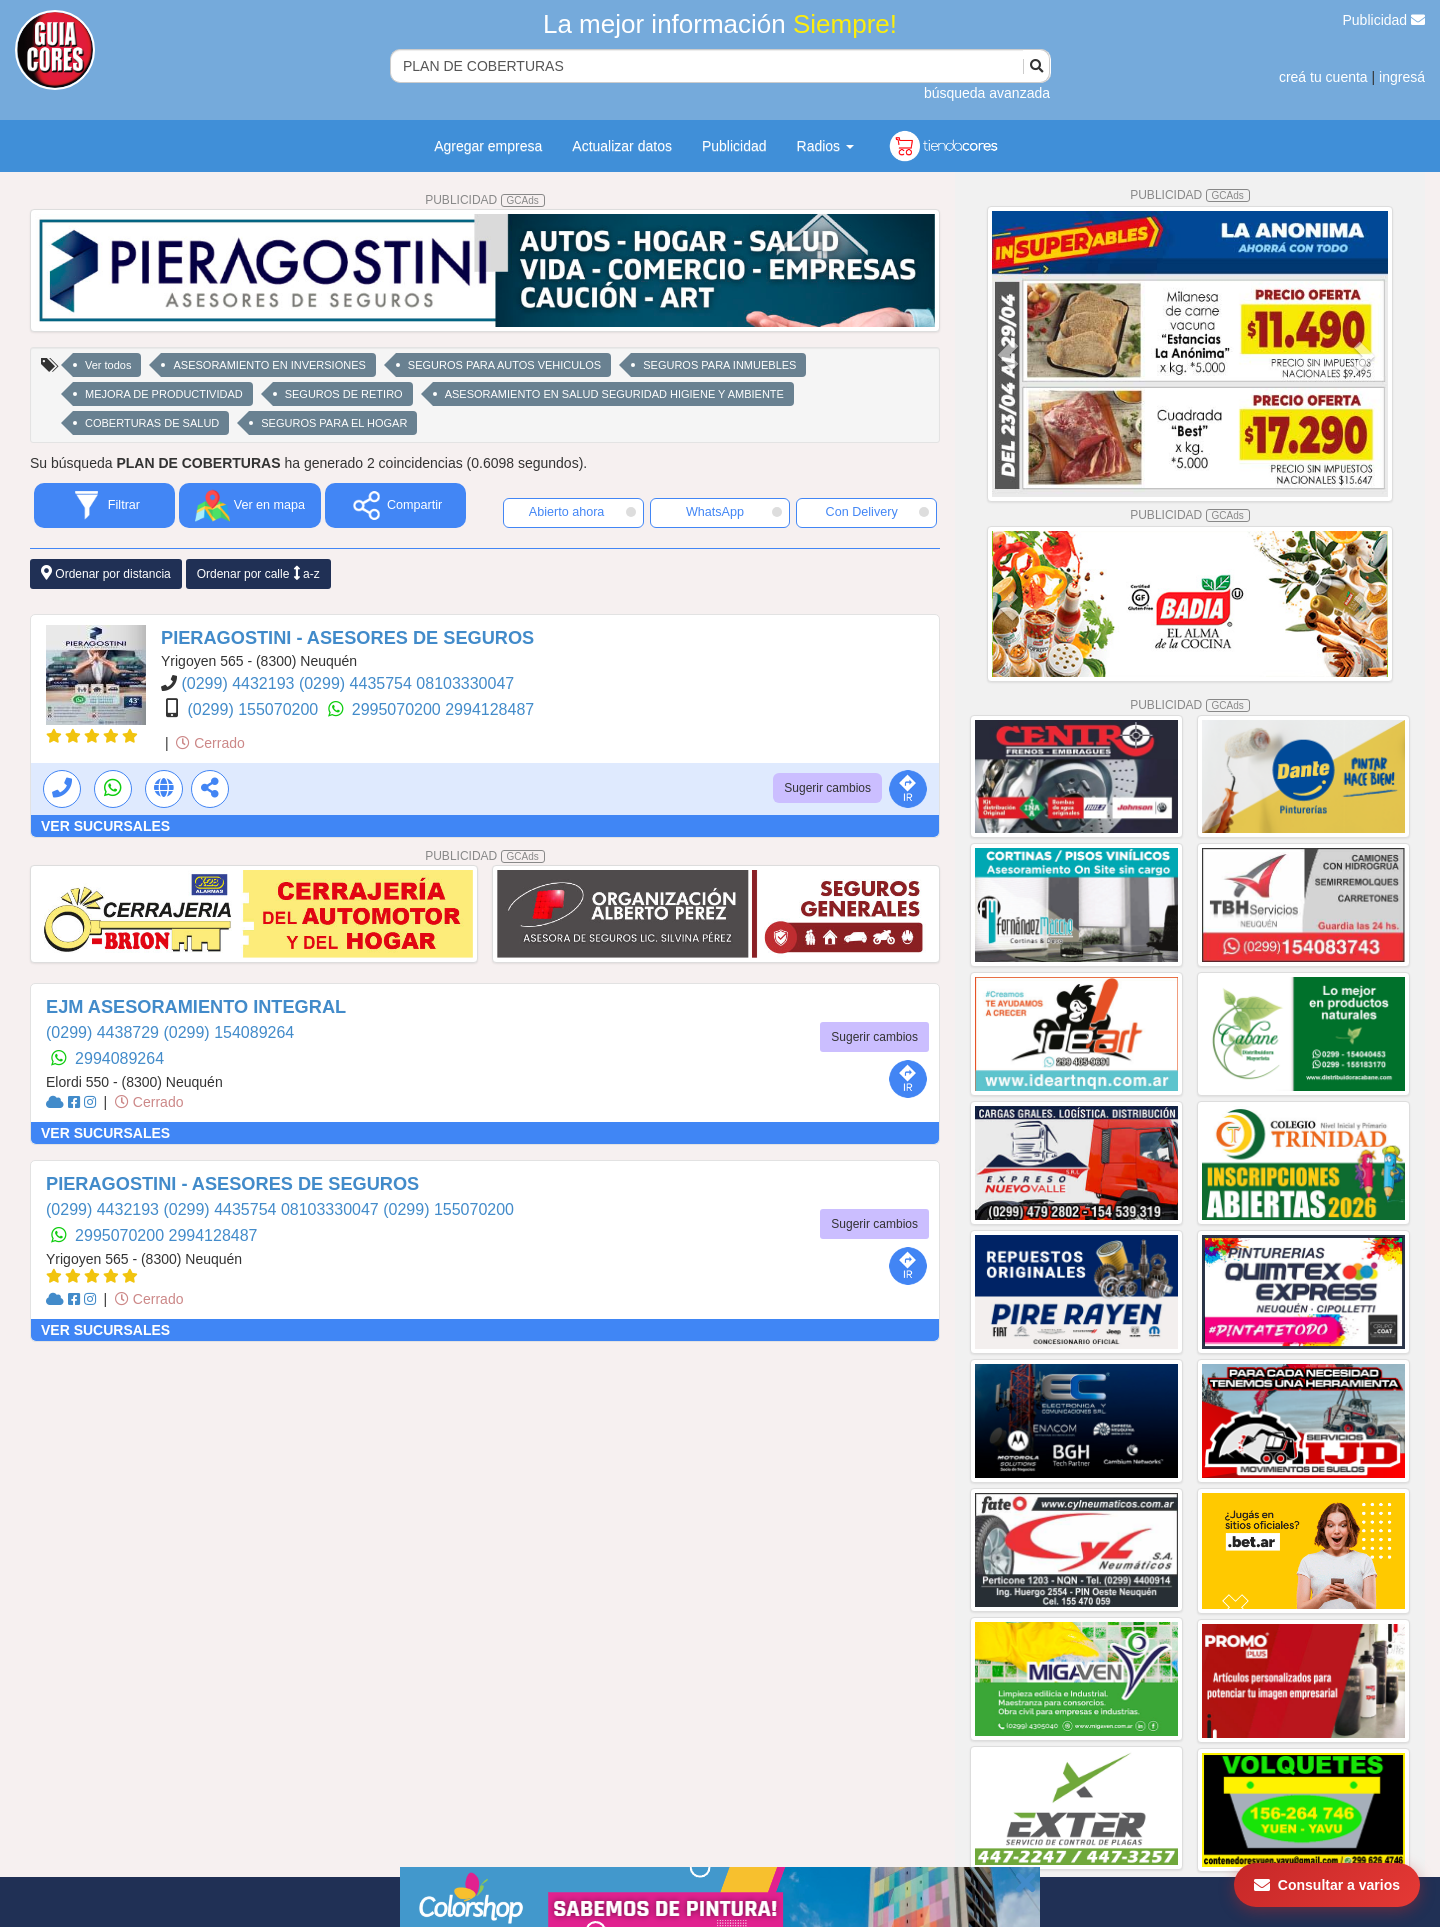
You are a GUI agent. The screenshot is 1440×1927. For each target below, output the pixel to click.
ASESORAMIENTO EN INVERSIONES (269, 365)
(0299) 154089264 (228, 1032)
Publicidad (1384, 20)
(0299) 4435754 (357, 683)
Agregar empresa (488, 146)
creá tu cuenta (1323, 77)
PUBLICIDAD (485, 200)
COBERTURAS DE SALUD (152, 423)
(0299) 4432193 (239, 683)
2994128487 (489, 709)
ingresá (1402, 77)
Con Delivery (877, 512)
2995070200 (398, 709)
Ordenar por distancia (106, 573)
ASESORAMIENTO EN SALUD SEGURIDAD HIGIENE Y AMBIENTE (614, 394)
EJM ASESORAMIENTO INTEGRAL (196, 1007)
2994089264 (119, 1058)
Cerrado (210, 743)
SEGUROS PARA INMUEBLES (719, 365)
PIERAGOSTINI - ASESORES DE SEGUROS (347, 638)
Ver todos (108, 365)
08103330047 (465, 683)
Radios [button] (825, 146)
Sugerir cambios (827, 788)
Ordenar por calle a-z (258, 573)
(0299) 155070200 (254, 709)
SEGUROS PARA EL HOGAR (334, 423)
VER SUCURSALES (105, 826)
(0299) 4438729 (104, 1032)
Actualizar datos (622, 146)
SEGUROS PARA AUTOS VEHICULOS (504, 365)
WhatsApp (734, 512)
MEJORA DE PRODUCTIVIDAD (164, 394)
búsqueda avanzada (987, 93)
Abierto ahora (582, 512)
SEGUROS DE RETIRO (344, 394)
